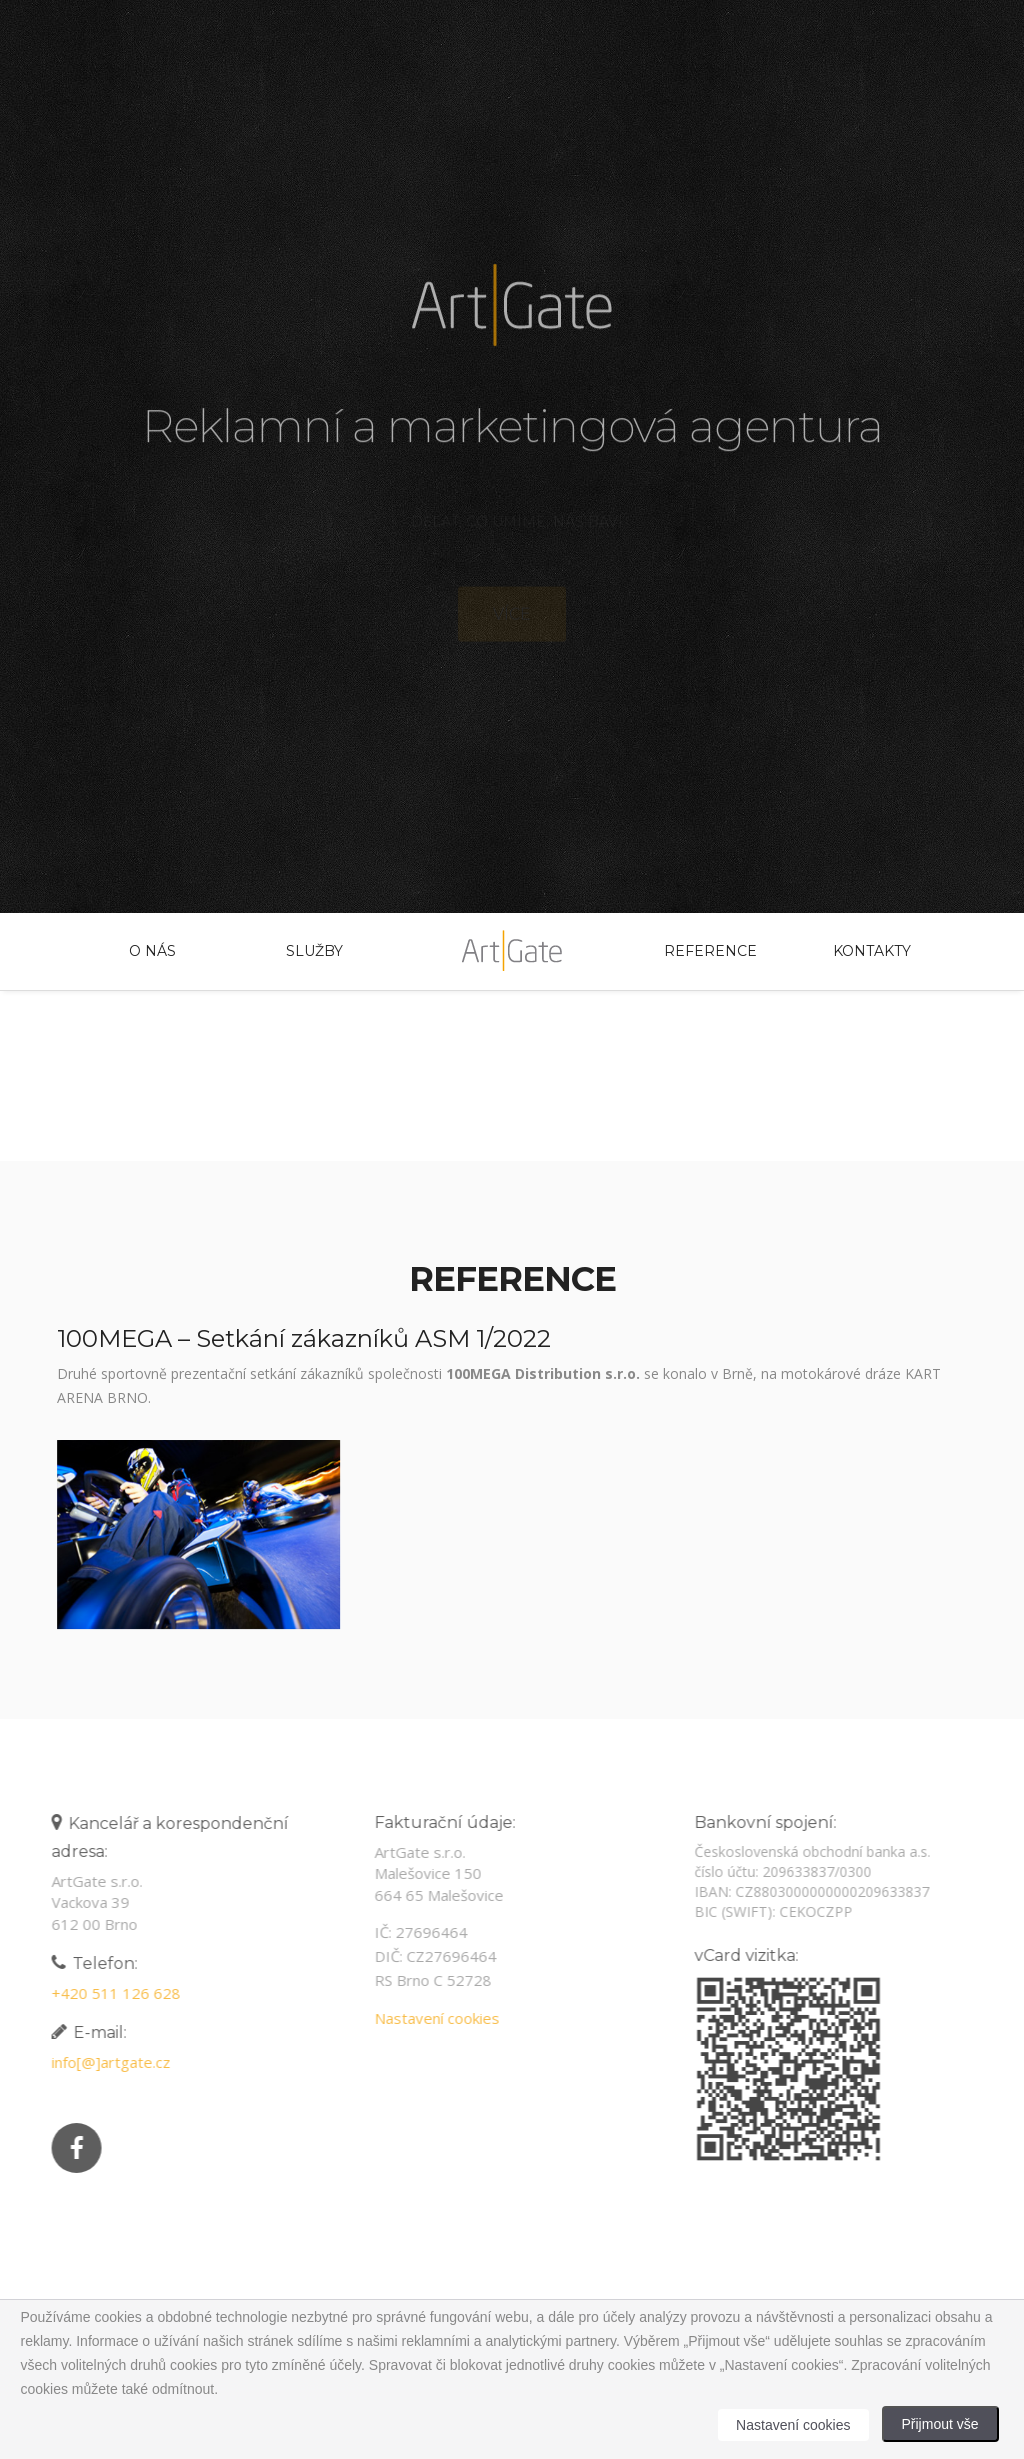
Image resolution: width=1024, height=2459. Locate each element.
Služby (314, 951)
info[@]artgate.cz (106, 2062)
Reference (710, 951)
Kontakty (872, 951)
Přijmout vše (940, 2424)
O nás (152, 951)
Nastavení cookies (432, 2018)
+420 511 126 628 (111, 1993)
